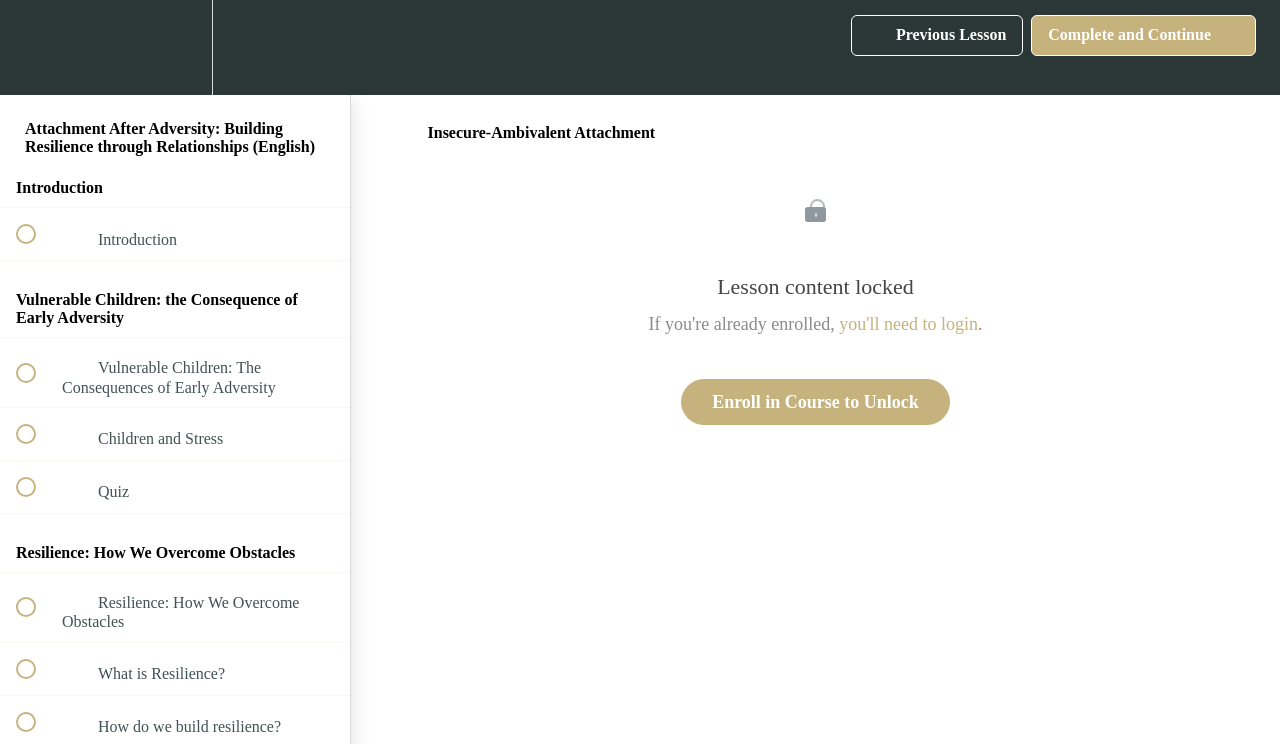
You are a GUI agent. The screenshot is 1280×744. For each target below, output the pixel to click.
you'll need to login (908, 324)
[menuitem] (175, 47)
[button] (37, 47)
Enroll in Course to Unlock (815, 402)
